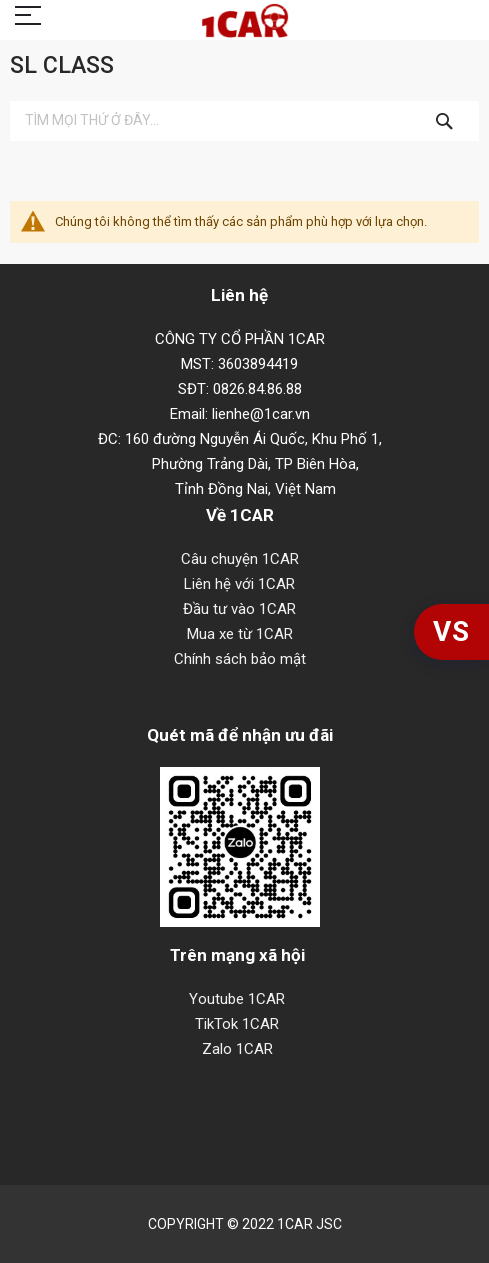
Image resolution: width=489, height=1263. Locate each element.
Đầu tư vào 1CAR (239, 609)
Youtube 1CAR (237, 999)
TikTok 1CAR (237, 1024)
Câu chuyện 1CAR (240, 559)
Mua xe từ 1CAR (240, 634)
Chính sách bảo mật (240, 659)
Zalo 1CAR (237, 1049)
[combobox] (244, 121)
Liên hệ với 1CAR (239, 584)
